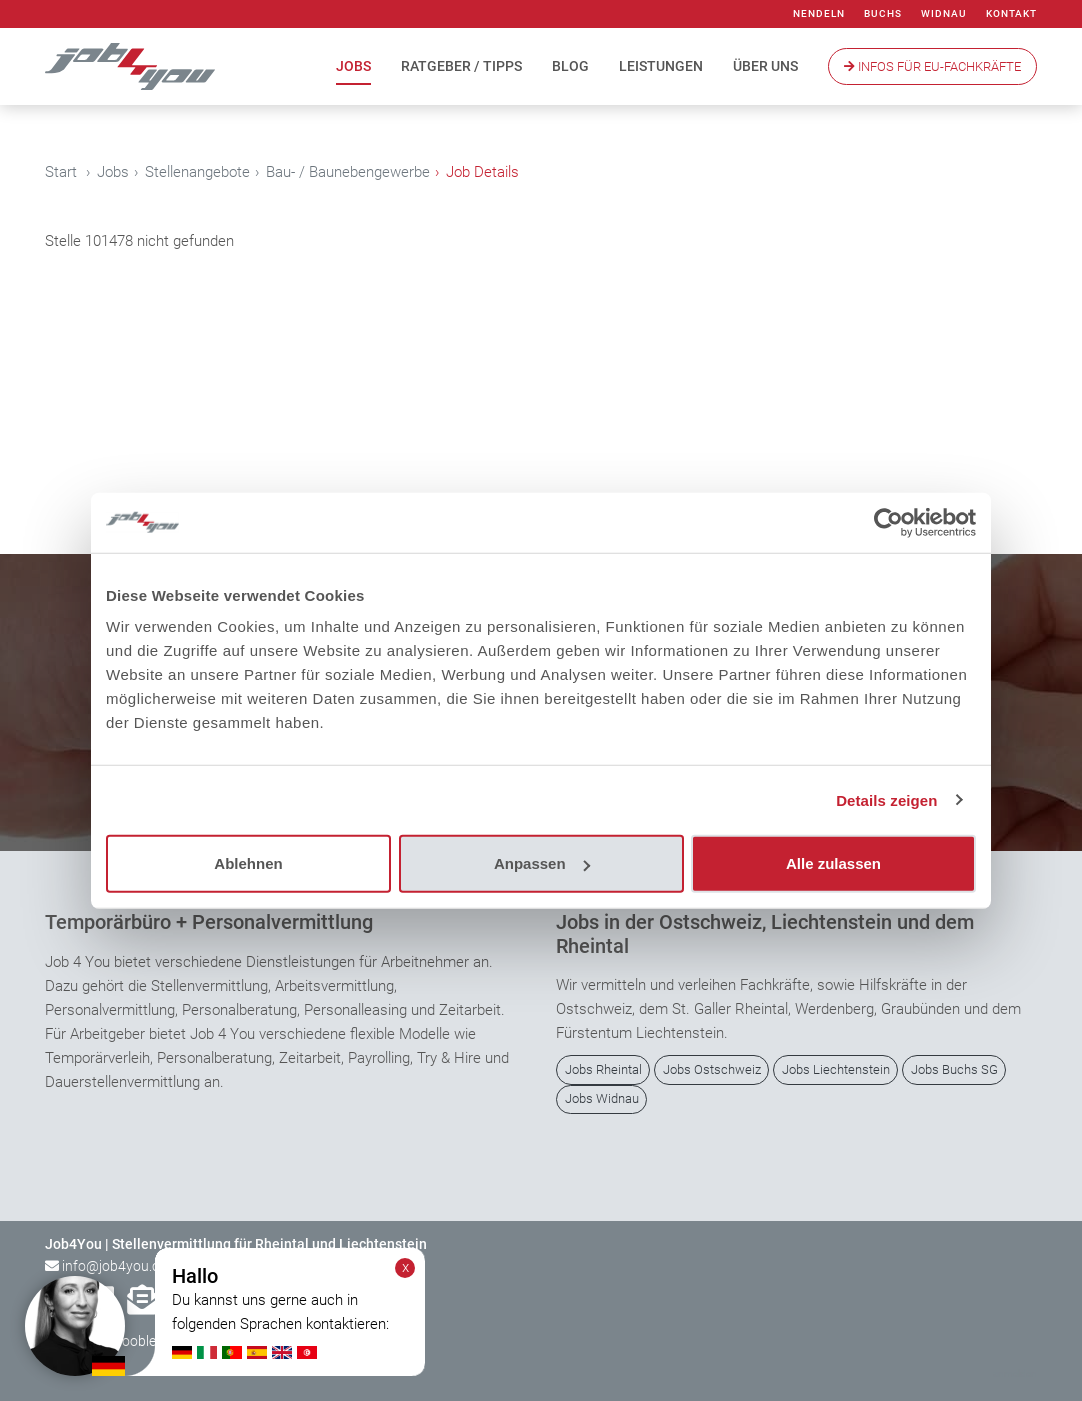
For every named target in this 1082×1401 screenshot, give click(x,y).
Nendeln (819, 13)
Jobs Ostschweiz (712, 1069)
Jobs (353, 66)
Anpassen (542, 863)
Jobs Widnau (602, 1098)
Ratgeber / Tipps (461, 66)
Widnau (944, 13)
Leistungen (661, 66)
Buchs (883, 13)
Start (61, 172)
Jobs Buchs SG (954, 1069)
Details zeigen (886, 799)
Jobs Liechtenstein (836, 1069)
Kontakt (1011, 13)
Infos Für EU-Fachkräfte (932, 66)
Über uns (765, 66)
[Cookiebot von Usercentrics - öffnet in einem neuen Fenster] (888, 522)
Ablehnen (248, 863)
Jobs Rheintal (603, 1069)
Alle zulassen (833, 863)
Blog (570, 66)
